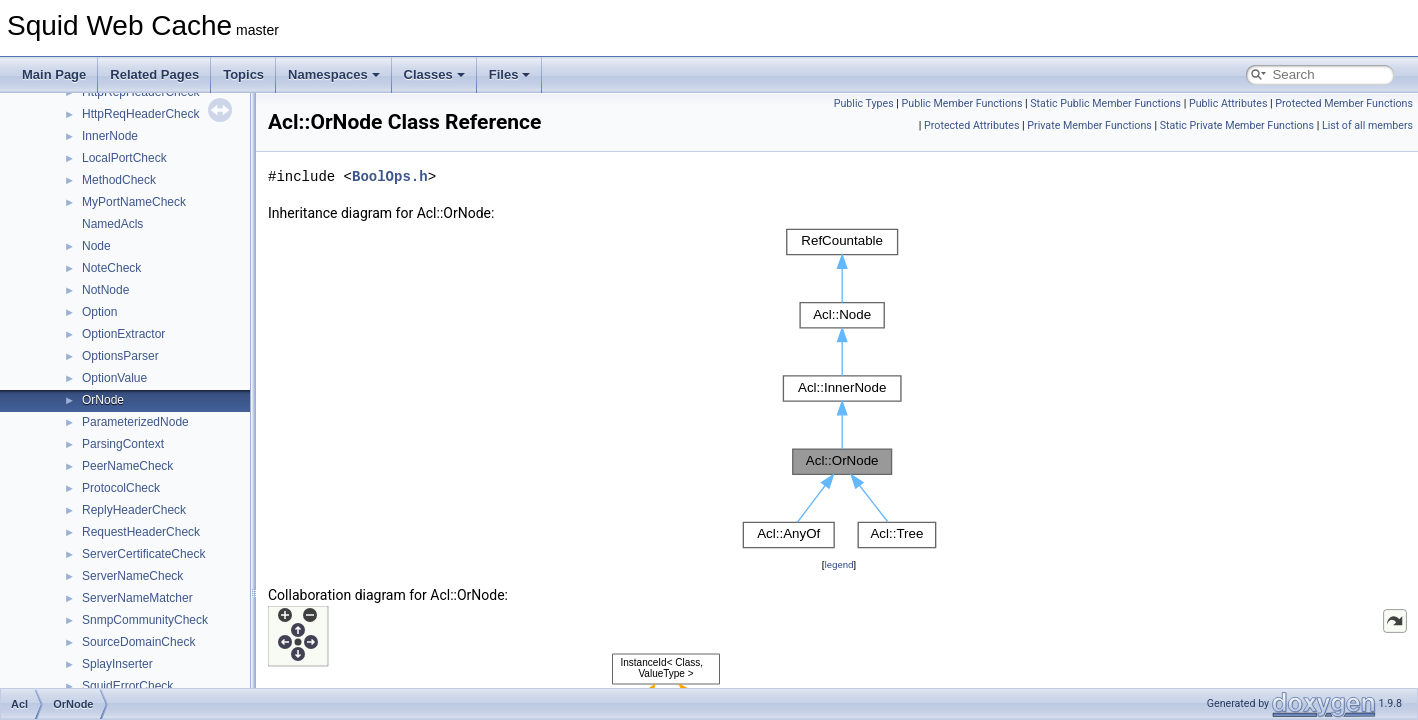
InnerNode (110, 136)
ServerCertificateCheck (143, 554)
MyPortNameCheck (134, 202)
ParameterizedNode (135, 422)
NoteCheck (111, 268)
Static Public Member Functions (1105, 103)
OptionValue (114, 378)
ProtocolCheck (121, 488)
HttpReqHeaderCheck (140, 114)
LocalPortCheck (124, 158)
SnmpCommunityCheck (145, 620)
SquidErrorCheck (127, 686)
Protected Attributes (971, 125)
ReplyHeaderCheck (134, 510)
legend (838, 564)
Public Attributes (1228, 103)
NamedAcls (112, 224)
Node (96, 246)
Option (99, 312)
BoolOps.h (390, 176)
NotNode (105, 290)
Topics (243, 74)
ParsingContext (123, 444)
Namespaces (334, 74)
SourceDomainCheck (138, 642)
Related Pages (154, 74)
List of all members (1367, 125)
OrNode (103, 400)
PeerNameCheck (127, 466)
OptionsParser (120, 356)
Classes (434, 74)
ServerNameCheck (132, 576)
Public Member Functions (962, 103)
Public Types (864, 103)
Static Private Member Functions (1237, 125)
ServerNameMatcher (137, 598)
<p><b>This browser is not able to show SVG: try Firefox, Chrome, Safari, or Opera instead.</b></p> (839, 389)
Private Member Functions (1089, 125)
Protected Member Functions (1344, 103)
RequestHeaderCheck (141, 532)
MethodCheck (119, 180)
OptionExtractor (123, 334)
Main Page (54, 74)
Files (510, 74)
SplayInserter (117, 664)
